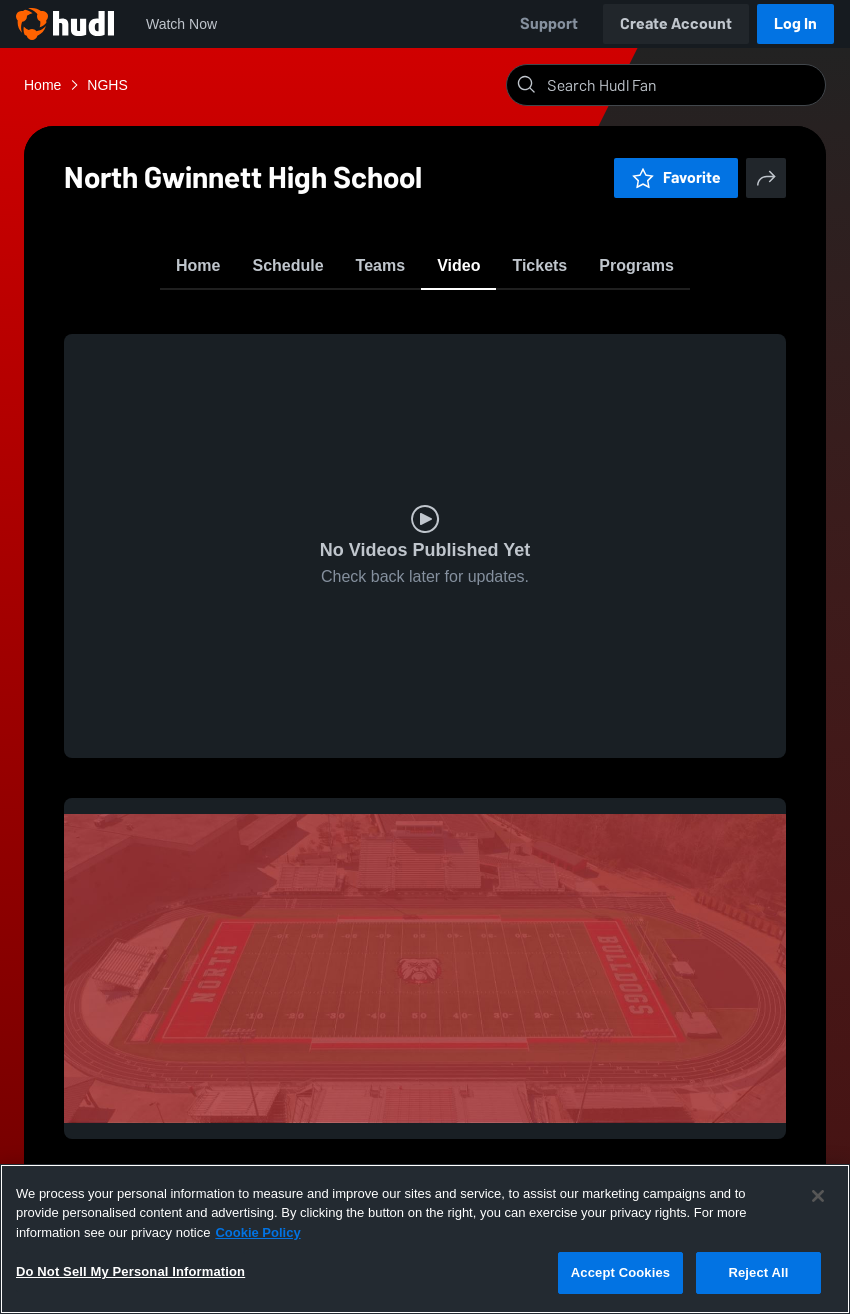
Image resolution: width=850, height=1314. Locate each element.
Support (549, 23)
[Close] (818, 1196)
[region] (425, 1239)
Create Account (676, 23)
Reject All (758, 1272)
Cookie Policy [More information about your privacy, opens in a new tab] (257, 1232)
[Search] (682, 85)
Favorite (676, 177)
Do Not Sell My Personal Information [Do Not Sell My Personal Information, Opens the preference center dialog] (130, 1271)
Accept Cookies (620, 1272)
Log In (795, 23)
